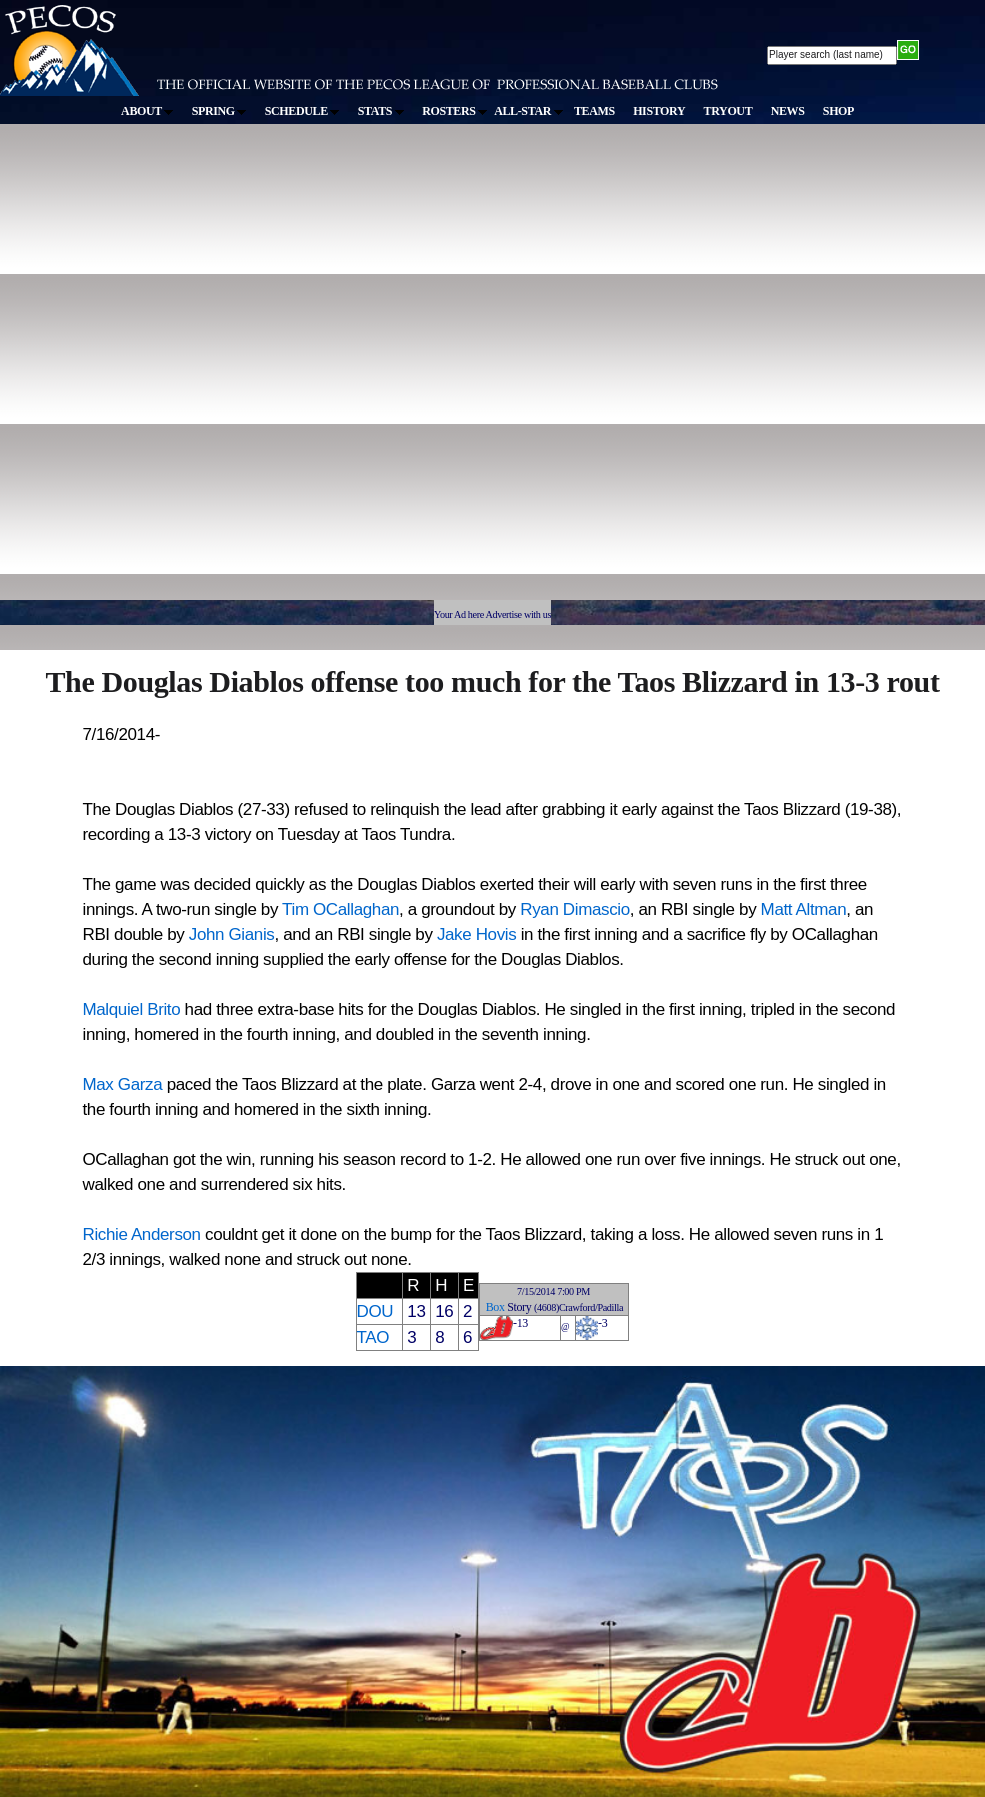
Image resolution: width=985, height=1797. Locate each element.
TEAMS (594, 111)
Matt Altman (804, 909)
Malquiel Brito (132, 1009)
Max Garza (123, 1084)
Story (519, 1307)
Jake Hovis (476, 934)
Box (495, 1307)
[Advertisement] (222, 371)
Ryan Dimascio (574, 909)
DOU (375, 1311)
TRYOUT (728, 111)
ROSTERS (454, 111)
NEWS (788, 111)
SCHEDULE (302, 111)
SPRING (219, 111)
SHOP (838, 111)
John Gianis (232, 934)
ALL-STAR (528, 111)
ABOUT (147, 111)
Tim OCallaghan (340, 909)
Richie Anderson (142, 1234)
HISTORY (659, 111)
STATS (381, 111)
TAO (373, 1337)
